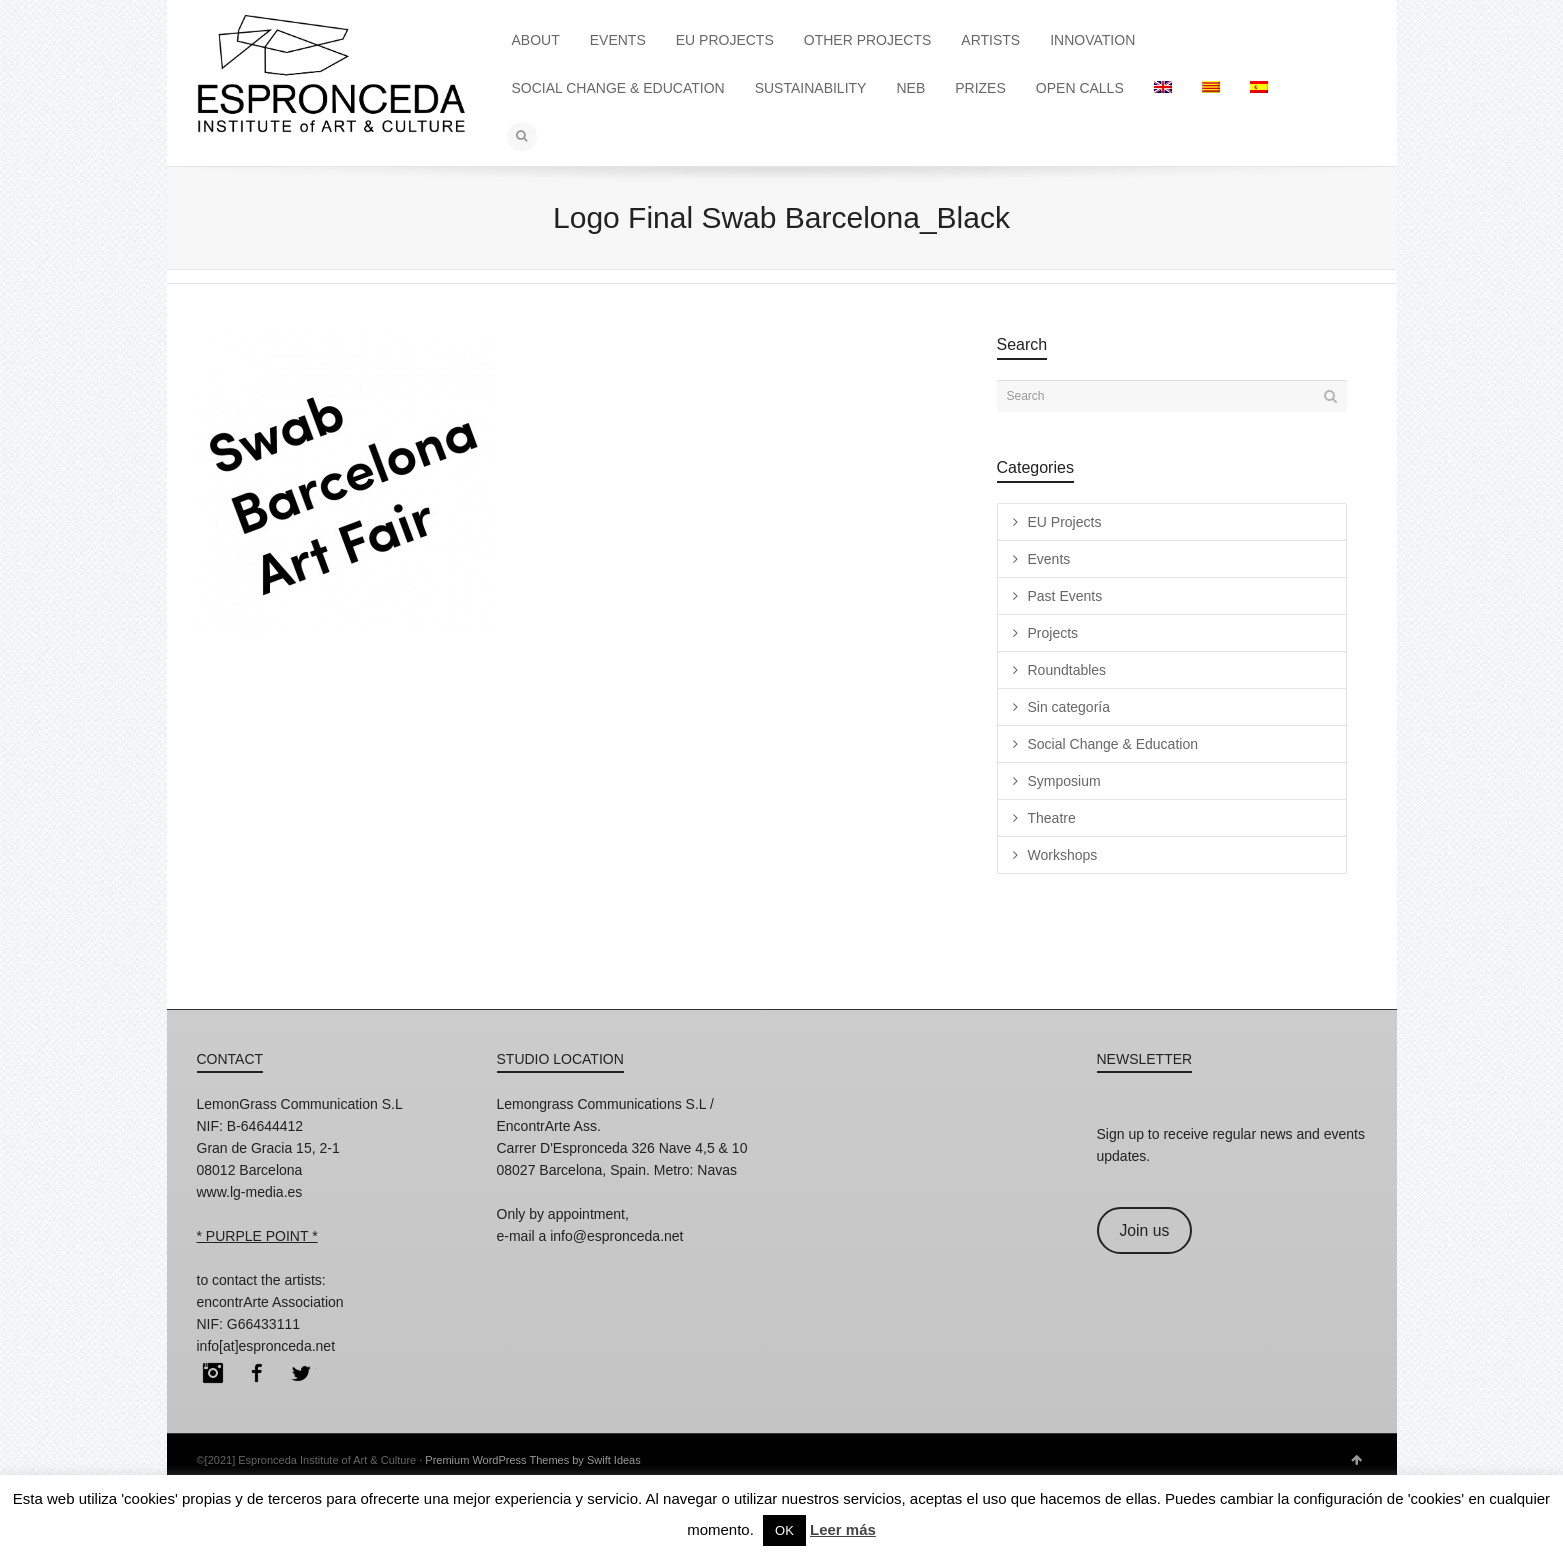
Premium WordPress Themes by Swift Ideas (532, 1460)
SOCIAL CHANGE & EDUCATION (618, 88)
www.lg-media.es (250, 1192)
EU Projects (1065, 522)
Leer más (843, 1529)
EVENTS (618, 40)
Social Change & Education (1113, 744)
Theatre (1052, 818)
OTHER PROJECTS (868, 40)
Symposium (1064, 781)
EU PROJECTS (725, 40)
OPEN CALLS (1080, 88)
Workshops (1063, 855)
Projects (1053, 633)
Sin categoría (1069, 707)
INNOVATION (1092, 40)
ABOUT (536, 40)
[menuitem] (1163, 88)
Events (1049, 559)
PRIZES (980, 88)
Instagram (213, 1373)
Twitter (301, 1373)
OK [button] (784, 1530)
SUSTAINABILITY (811, 88)
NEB (910, 88)
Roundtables (1067, 670)
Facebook (257, 1373)
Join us (1144, 1230)
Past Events (1065, 596)
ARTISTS (990, 40)
